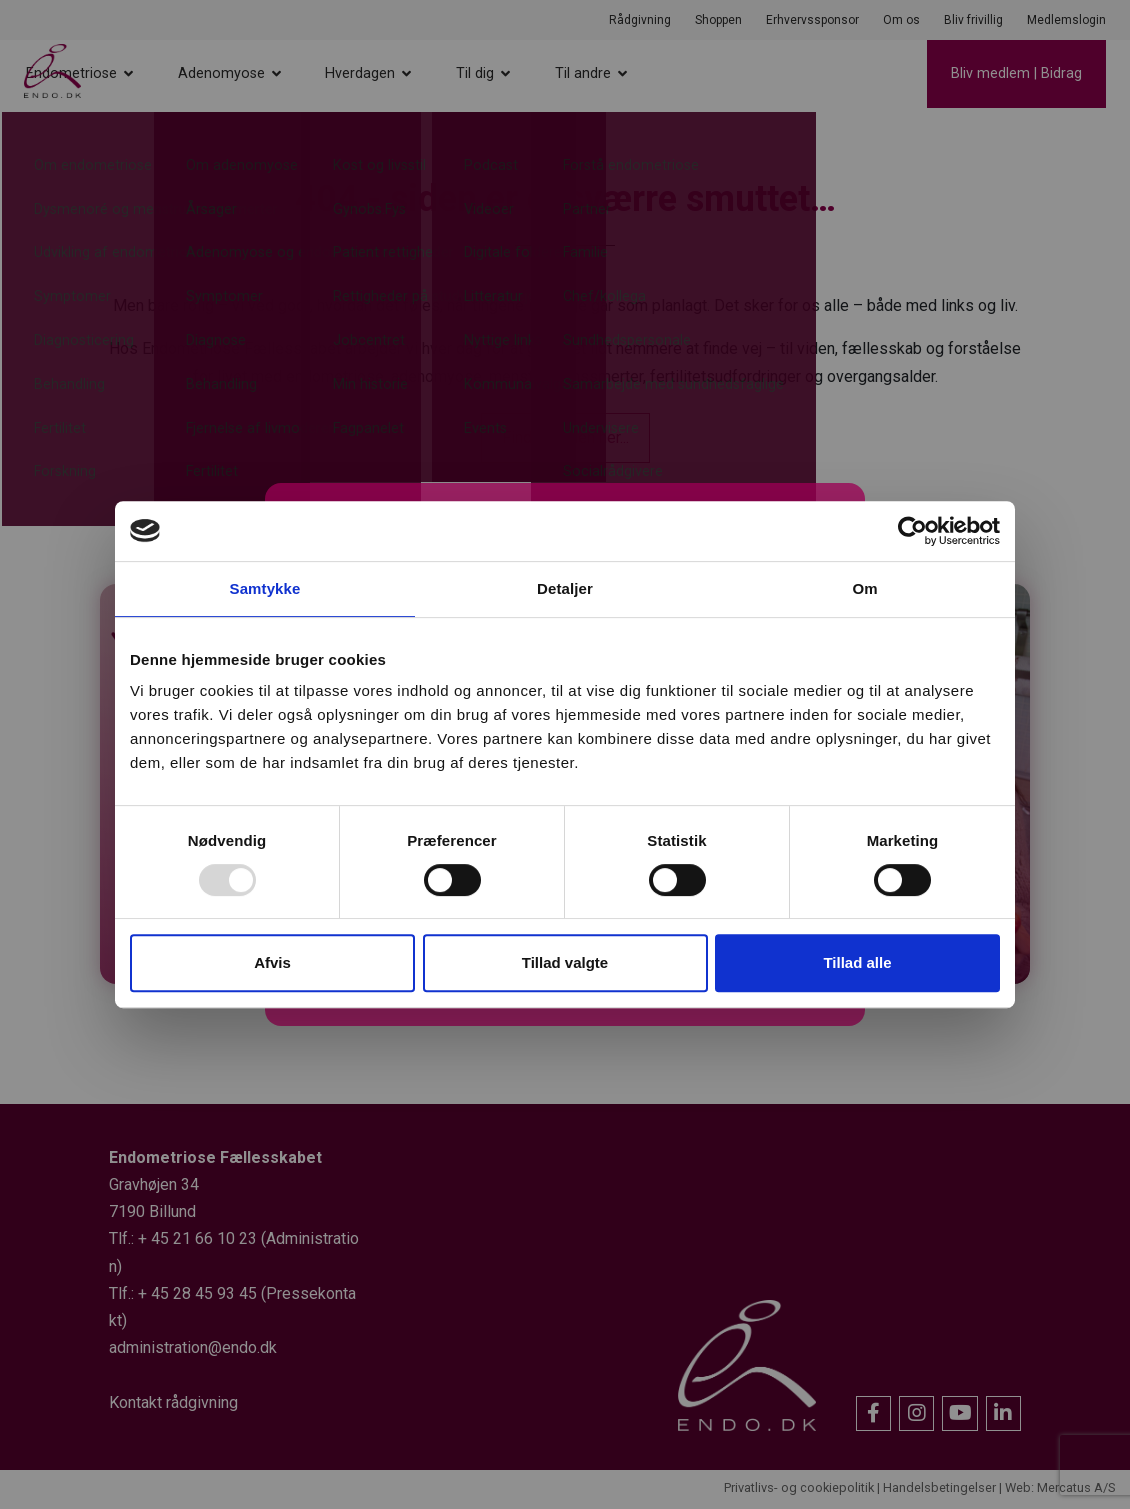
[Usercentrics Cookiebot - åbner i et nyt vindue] (912, 531)
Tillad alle (857, 962)
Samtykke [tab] (265, 588)
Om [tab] (864, 588)
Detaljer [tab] (565, 588)
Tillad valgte (565, 962)
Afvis (272, 962)
